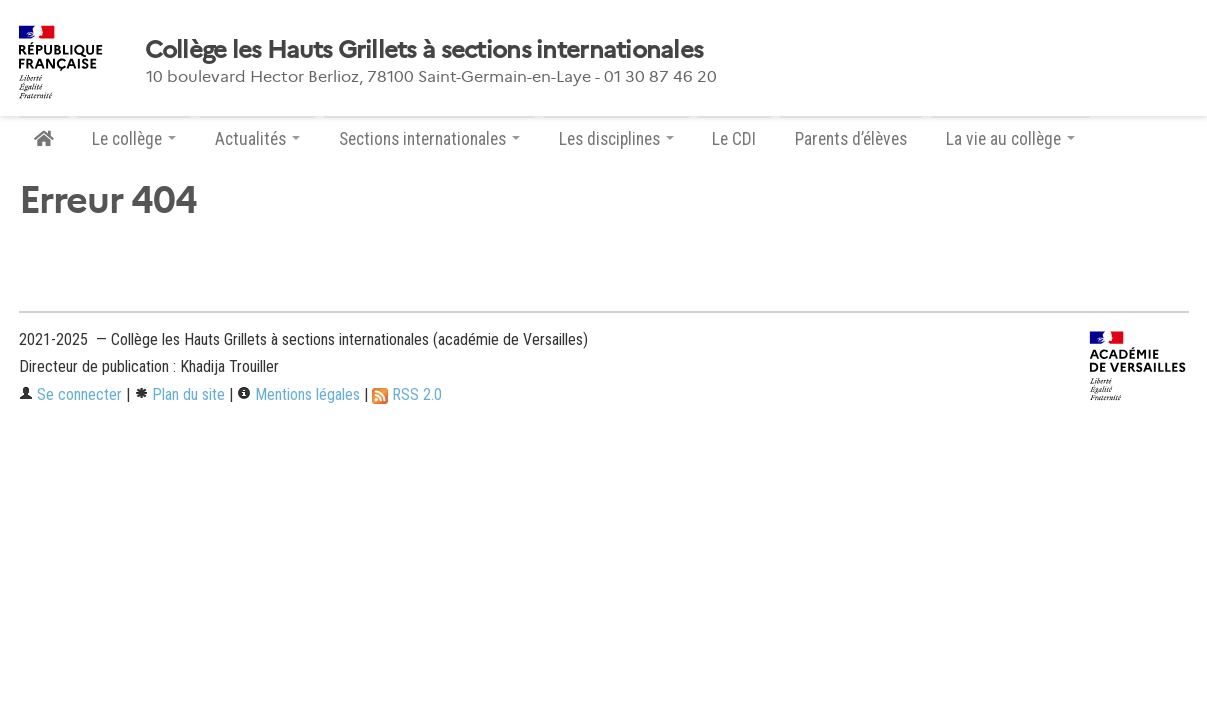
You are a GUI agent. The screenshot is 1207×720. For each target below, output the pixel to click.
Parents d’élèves (851, 139)
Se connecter (70, 394)
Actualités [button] (257, 139)
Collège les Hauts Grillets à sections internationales (424, 50)
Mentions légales (298, 394)
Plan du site (179, 394)
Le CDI (734, 139)
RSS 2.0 (407, 394)
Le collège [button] (134, 139)
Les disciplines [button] (616, 139)
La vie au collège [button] (1010, 139)
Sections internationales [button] (429, 139)
